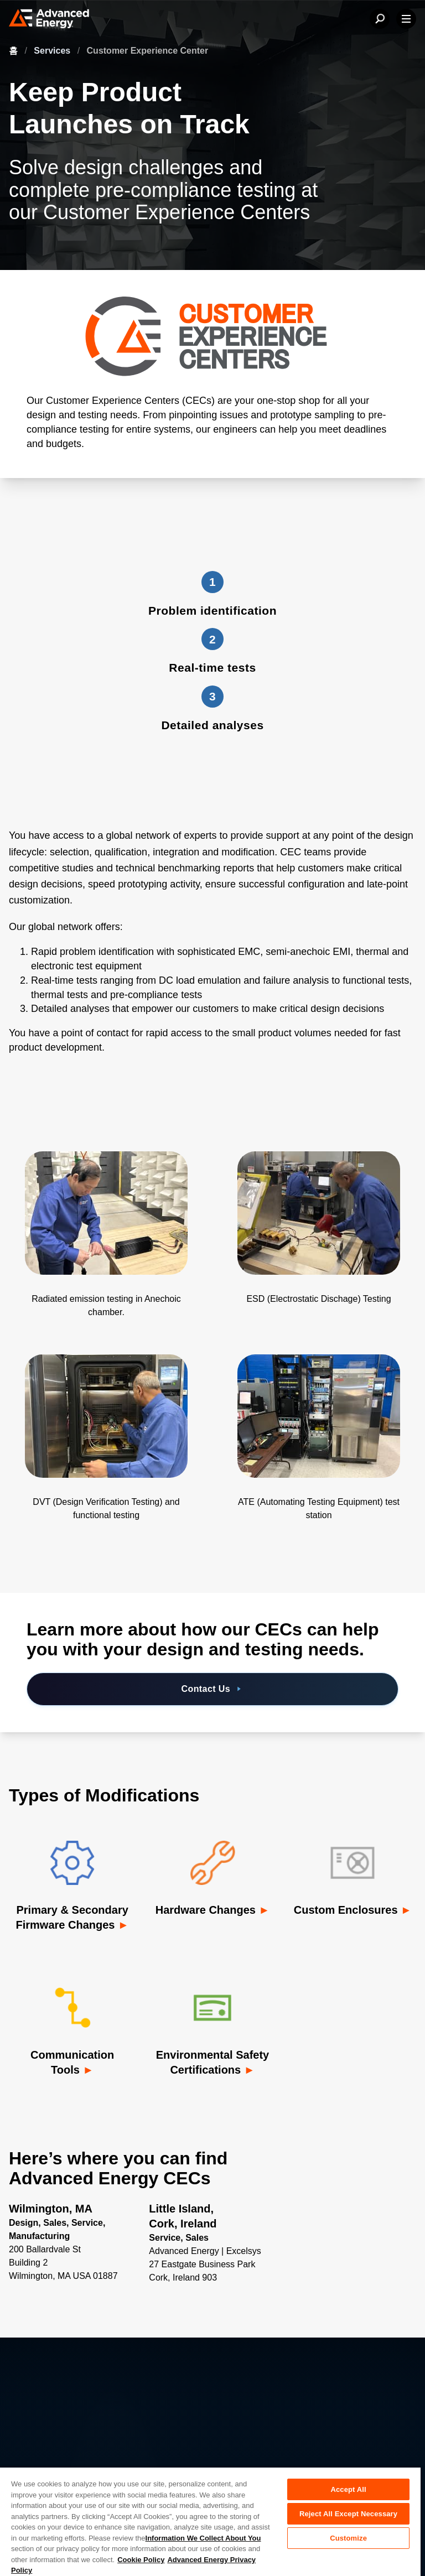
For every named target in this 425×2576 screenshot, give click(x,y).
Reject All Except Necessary (348, 2514)
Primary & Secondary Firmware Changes (72, 1917)
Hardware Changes (207, 1910)
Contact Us (213, 1689)
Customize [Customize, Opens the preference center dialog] (348, 2538)
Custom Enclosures (347, 1910)
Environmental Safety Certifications (212, 2062)
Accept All (348, 2489)
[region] (210, 2521)
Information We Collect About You (203, 2538)
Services (53, 50)
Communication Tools (72, 2062)
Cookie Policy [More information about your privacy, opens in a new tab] (140, 2560)
